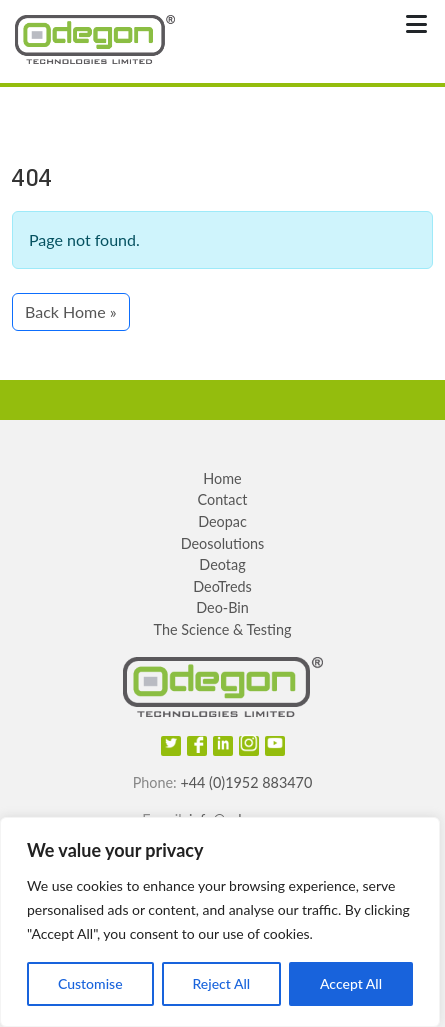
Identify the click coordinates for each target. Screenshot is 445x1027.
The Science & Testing (223, 629)
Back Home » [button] (71, 311)
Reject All (221, 983)
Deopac (222, 521)
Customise (90, 983)
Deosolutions (223, 543)
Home (222, 478)
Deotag (222, 564)
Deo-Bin (222, 607)
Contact (223, 499)
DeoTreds (222, 586)
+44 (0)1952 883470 (246, 782)
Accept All (351, 983)
